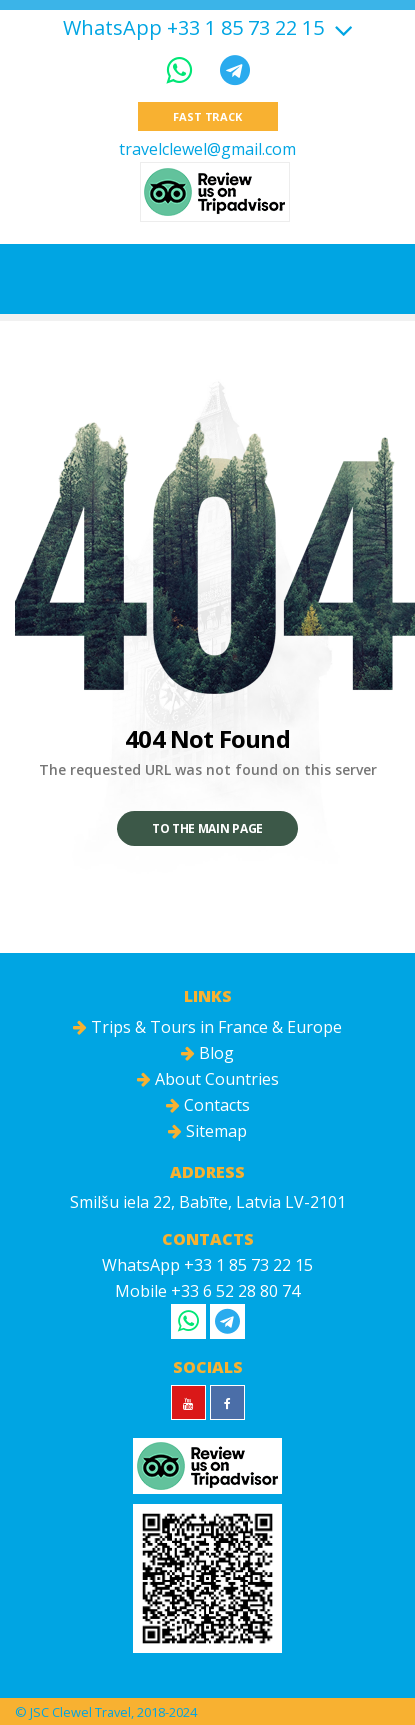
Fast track (207, 116)
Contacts (208, 1105)
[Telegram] (235, 69)
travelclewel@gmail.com (207, 149)
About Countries (208, 1079)
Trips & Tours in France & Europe (207, 1027)
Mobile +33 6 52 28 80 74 (207, 1291)
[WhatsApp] (183, 69)
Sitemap (207, 1131)
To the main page (207, 828)
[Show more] (341, 27)
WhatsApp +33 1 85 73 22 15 (193, 28)
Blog (207, 1053)
